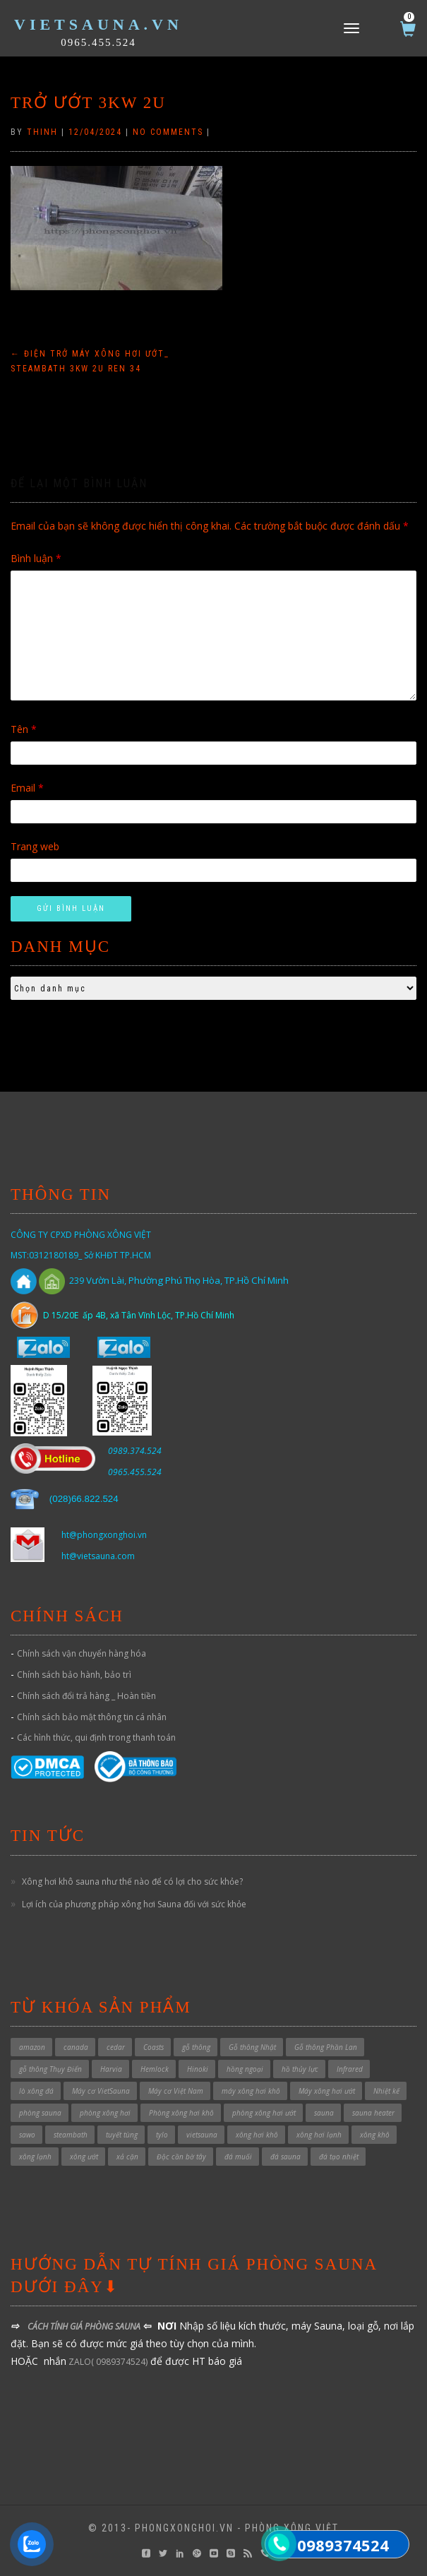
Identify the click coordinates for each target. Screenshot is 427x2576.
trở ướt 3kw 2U (88, 103)
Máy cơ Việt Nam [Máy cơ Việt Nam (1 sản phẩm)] (175, 2091)
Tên (24, 729)
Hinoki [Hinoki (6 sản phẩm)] (197, 2069)
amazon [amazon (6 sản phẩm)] (32, 2047)
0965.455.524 (98, 42)
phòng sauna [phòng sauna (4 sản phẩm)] (40, 2113)
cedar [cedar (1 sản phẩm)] (116, 2047)
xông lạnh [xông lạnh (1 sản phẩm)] (35, 2156)
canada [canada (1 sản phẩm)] (76, 2047)
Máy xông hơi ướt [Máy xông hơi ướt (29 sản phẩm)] (327, 2091)
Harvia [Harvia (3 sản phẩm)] (111, 2069)
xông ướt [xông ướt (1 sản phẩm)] (84, 2156)
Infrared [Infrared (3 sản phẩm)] (350, 2069)
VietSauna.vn (98, 24)
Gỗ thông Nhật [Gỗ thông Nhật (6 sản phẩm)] (252, 2047)
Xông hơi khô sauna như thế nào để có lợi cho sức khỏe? (132, 1882)
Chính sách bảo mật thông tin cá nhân (92, 1717)
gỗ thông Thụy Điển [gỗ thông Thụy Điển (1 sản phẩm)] (50, 2069)
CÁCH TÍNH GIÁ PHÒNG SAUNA (84, 2326)
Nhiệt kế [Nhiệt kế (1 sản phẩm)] (386, 2091)
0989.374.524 (135, 1451)
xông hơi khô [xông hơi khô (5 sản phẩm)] (257, 2135)
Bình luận (36, 558)
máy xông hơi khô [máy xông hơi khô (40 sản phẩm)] (251, 2091)
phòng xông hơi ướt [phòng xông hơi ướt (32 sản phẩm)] (264, 2113)
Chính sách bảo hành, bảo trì (74, 1675)
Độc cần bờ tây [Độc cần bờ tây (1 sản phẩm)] (181, 2156)
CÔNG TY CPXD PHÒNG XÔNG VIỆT (81, 1235)
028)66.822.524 (85, 1498)
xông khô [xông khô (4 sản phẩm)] (375, 2135)
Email (27, 787)
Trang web (35, 846)
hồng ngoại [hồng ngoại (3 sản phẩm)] (245, 2069)
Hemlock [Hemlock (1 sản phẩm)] (154, 2069)
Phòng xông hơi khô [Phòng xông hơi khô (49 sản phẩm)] (181, 2113)
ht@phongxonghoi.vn (104, 1535)
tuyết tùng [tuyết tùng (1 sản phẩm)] (122, 2135)
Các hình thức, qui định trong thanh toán (96, 1737)
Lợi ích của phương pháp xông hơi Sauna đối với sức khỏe (134, 1904)
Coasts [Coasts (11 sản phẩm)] (153, 2047)
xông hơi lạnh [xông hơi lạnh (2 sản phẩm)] (319, 2135)
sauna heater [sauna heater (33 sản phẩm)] (373, 2113)
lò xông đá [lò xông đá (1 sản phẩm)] (36, 2091)
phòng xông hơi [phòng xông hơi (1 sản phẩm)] (105, 2113)
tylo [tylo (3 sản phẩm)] (162, 2135)
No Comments (168, 132)
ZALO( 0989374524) (107, 2362)
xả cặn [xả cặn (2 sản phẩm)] (127, 2156)
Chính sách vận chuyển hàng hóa (81, 1653)
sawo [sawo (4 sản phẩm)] (27, 2135)
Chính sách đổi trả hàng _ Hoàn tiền (86, 1696)
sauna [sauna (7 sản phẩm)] (324, 2113)
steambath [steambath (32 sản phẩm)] (71, 2135)
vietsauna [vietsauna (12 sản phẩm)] (201, 2135)
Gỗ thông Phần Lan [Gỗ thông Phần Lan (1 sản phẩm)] (325, 2047)
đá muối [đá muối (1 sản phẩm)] (238, 2156)
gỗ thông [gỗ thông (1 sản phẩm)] (196, 2047)
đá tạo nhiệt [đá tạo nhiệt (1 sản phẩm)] (339, 2156)
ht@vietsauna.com (98, 1556)
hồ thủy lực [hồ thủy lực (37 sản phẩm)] (300, 2069)
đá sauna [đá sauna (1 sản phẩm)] (285, 2156)
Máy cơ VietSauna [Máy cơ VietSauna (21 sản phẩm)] (101, 2091)
